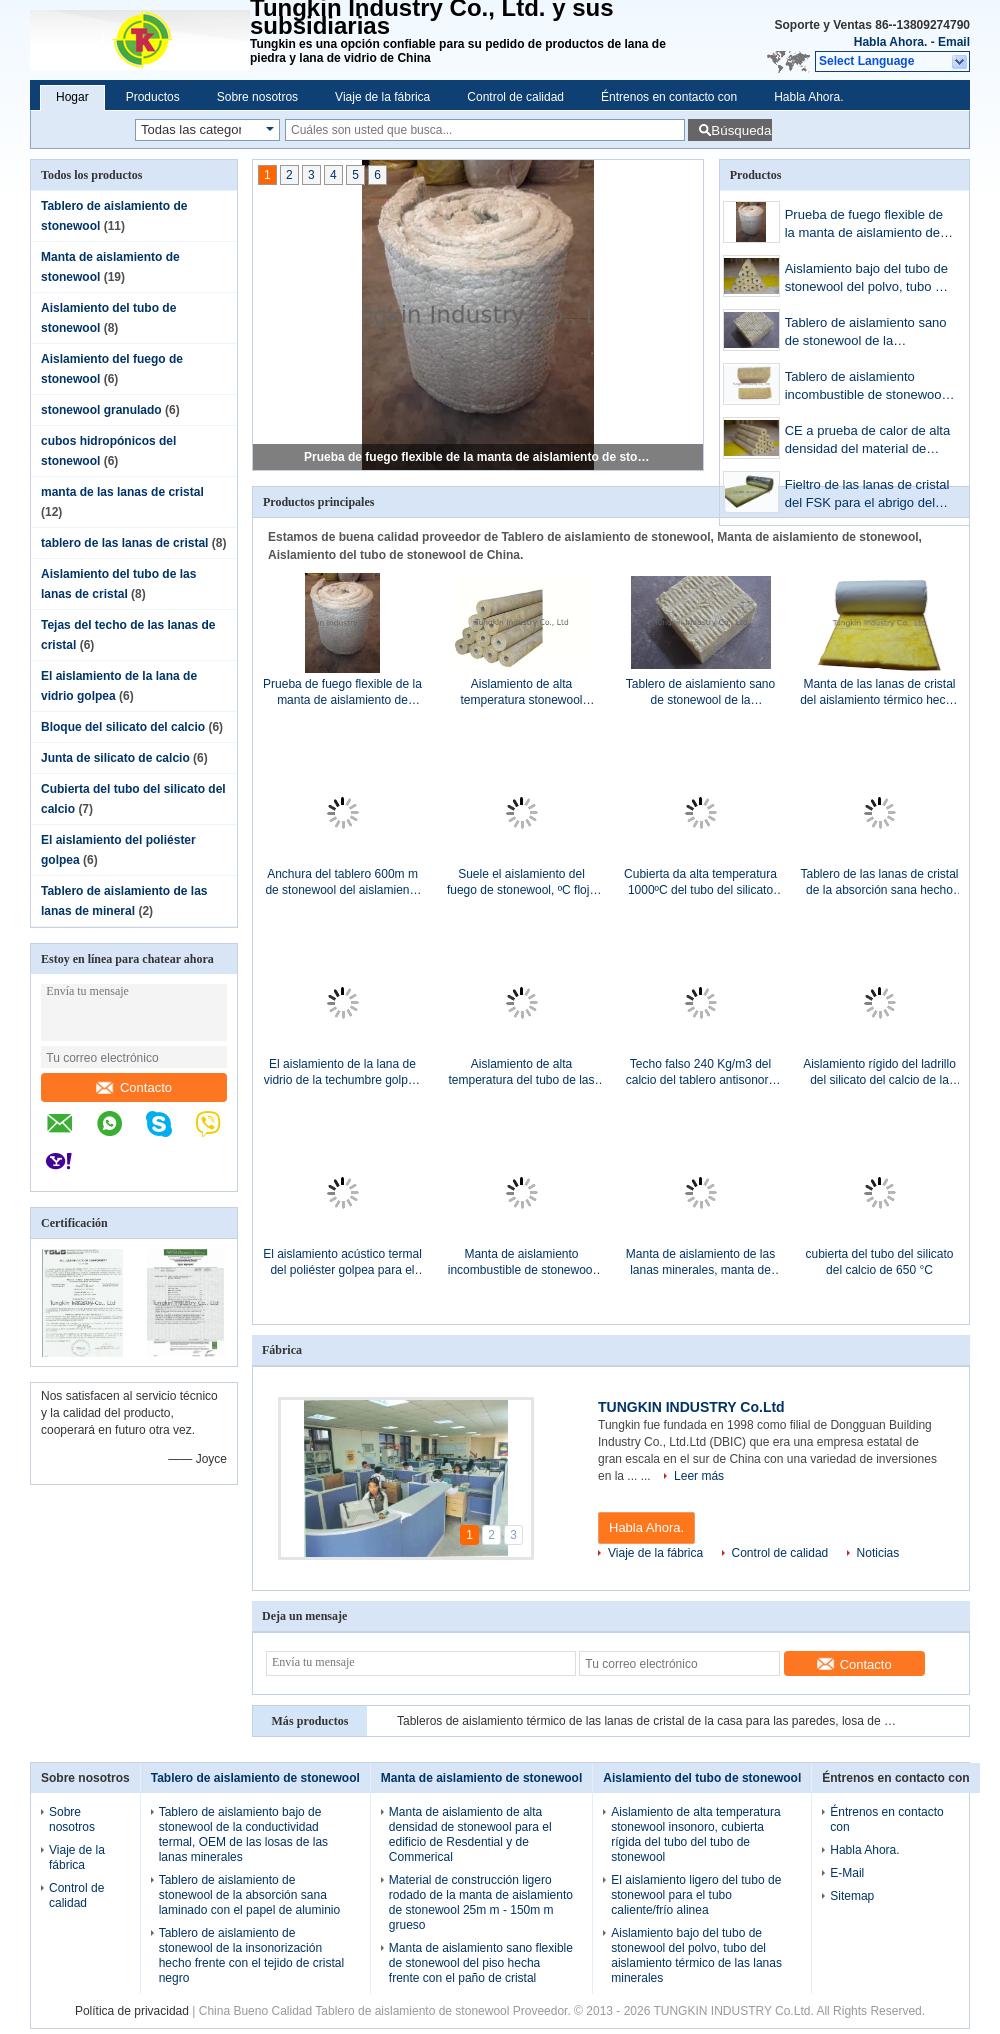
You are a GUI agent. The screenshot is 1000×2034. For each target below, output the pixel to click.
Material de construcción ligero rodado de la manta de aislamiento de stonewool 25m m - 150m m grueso (481, 1902)
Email (954, 42)
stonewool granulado (101, 410)
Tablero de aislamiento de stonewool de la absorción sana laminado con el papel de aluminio (249, 1895)
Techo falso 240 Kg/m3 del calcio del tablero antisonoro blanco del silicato (700, 1072)
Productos (153, 97)
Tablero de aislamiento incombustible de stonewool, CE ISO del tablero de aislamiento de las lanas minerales (866, 387)
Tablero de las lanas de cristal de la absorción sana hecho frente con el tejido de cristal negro (879, 882)
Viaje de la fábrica (382, 97)
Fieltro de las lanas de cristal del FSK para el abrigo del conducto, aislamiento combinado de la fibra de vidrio (867, 495)
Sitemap (852, 1896)
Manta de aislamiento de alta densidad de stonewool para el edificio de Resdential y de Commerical (470, 1834)
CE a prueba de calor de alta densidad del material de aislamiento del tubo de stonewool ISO (868, 441)
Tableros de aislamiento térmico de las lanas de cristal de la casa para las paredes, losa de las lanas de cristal (647, 1721)
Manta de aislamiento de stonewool (481, 1778)
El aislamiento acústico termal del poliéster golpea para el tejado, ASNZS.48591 (342, 1262)
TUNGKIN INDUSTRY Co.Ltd (691, 1407)
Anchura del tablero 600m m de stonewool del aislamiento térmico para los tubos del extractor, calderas (342, 882)
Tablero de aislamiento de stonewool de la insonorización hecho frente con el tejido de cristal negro (251, 1955)
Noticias (878, 1553)
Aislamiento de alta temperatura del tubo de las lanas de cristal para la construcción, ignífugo (521, 1072)
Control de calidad (515, 97)
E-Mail (847, 1873)
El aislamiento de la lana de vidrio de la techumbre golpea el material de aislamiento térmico (342, 1072)
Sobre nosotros (257, 97)
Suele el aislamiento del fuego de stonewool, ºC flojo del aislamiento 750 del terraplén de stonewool (521, 882)
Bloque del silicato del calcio (123, 727)
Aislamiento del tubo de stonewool (702, 1778)
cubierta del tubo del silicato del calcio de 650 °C (879, 1262)
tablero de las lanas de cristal (124, 543)
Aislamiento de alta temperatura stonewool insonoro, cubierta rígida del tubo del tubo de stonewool (521, 692)
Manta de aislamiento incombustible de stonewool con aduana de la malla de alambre (521, 1262)
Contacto (134, 1087)
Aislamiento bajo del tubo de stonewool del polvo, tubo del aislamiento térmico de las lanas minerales (869, 279)
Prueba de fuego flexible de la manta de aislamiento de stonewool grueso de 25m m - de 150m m (479, 457)
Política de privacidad (132, 2011)
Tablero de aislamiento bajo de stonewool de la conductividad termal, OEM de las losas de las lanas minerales (243, 1834)
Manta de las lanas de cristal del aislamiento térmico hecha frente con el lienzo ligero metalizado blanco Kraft (879, 692)
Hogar (72, 97)
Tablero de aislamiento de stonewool (255, 1778)
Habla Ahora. (891, 42)
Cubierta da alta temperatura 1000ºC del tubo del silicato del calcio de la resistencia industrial (700, 882)
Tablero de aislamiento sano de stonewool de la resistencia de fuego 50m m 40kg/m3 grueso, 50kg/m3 (700, 692)
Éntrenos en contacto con (669, 97)
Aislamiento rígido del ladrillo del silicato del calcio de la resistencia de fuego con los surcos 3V (879, 1072)
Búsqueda (741, 130)
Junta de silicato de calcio (115, 758)
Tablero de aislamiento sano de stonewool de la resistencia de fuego (866, 333)
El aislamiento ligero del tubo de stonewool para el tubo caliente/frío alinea (696, 1895)
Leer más (699, 1476)
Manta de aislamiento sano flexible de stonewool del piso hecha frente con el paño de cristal (481, 1963)
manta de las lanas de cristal (122, 492)
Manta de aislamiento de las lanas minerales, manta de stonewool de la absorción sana (700, 1262)
